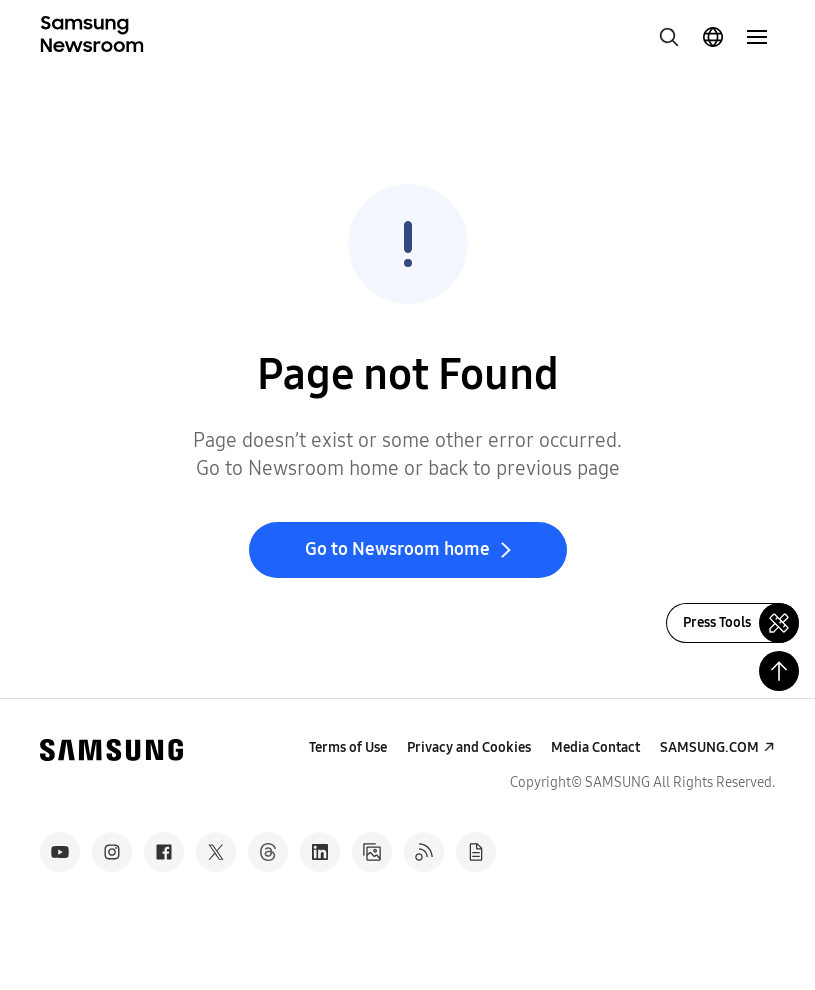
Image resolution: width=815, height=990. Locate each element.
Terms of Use (348, 747)
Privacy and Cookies (469, 747)
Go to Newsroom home (397, 549)
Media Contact (595, 747)
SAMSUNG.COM (709, 747)
